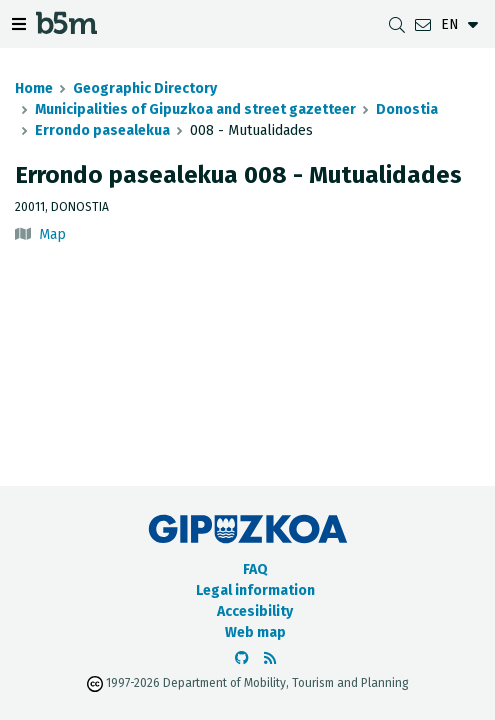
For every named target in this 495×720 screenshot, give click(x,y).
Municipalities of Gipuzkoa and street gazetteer (195, 109)
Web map (255, 632)
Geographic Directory (145, 88)
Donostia (407, 109)
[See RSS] (270, 658)
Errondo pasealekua (102, 130)
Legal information (255, 590)
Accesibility (255, 611)
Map (52, 234)
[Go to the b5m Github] (242, 658)
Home (34, 88)
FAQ (255, 569)
